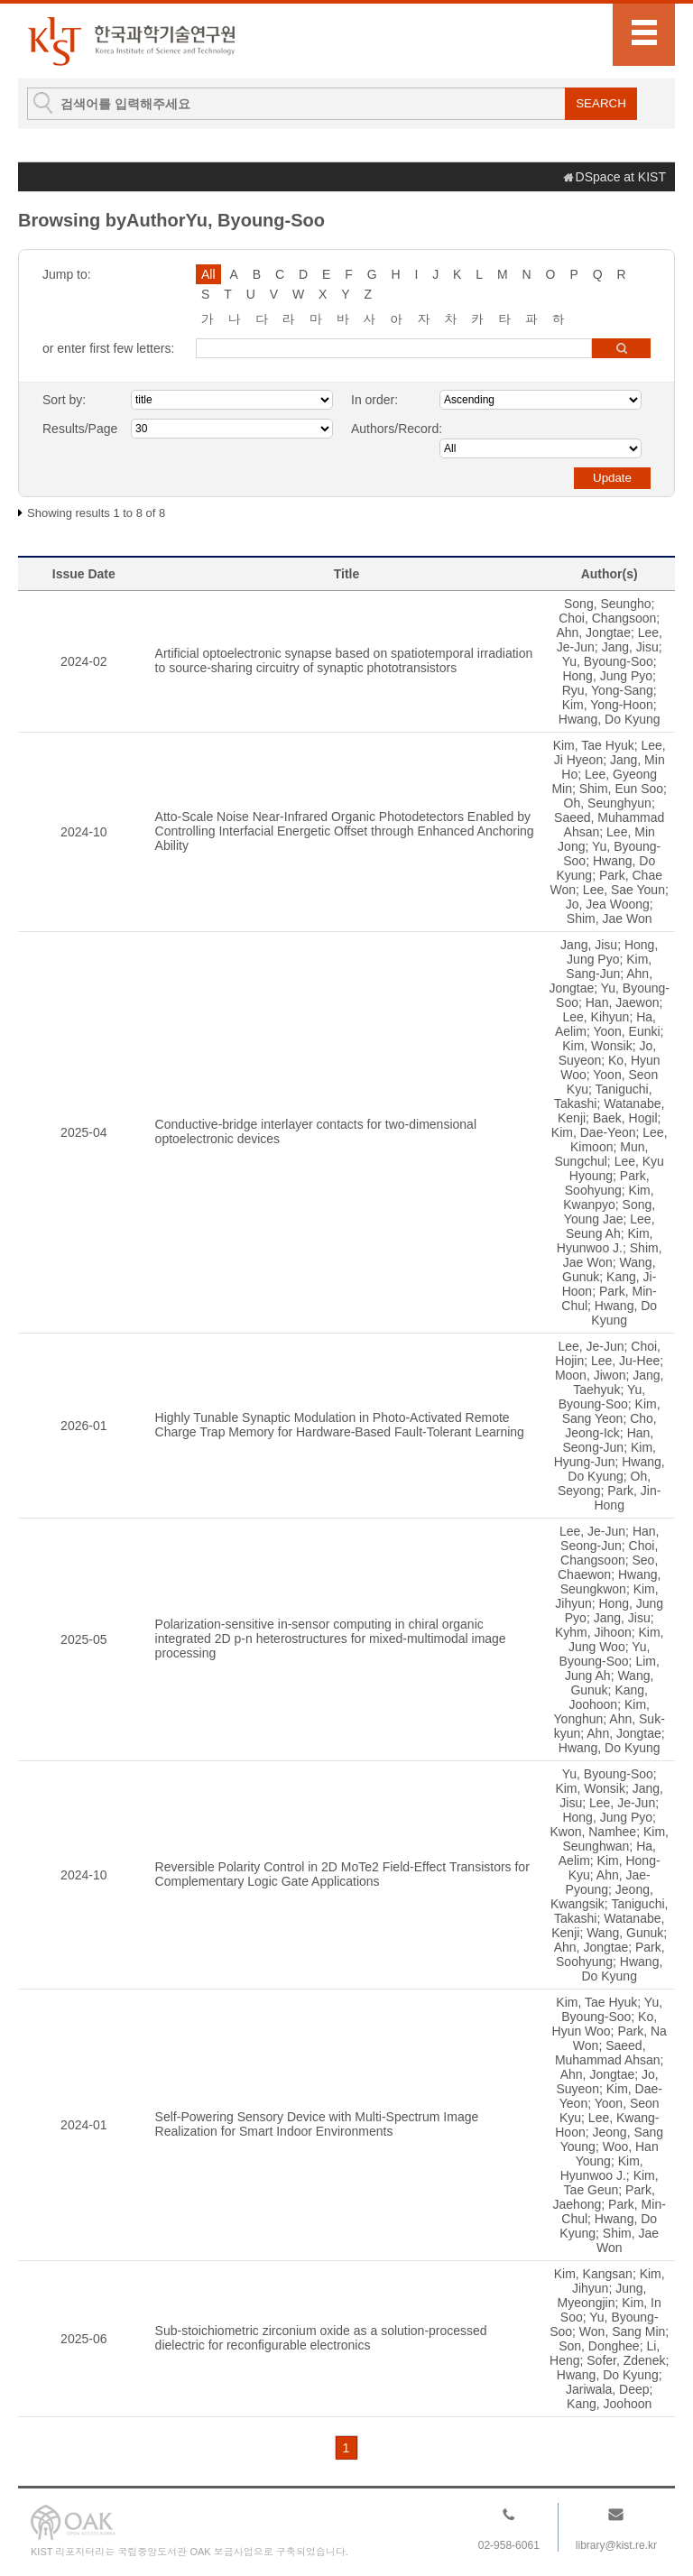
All (208, 274)
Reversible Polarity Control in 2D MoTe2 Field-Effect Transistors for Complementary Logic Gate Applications (342, 1874)
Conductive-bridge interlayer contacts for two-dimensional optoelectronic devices (315, 1131)
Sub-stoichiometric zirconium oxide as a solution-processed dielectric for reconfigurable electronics (321, 2337)
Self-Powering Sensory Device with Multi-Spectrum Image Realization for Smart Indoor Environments (317, 2124)
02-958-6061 (509, 2545)
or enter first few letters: (108, 348)
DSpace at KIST (621, 177)
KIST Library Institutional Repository (131, 41)
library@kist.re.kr (616, 2545)
